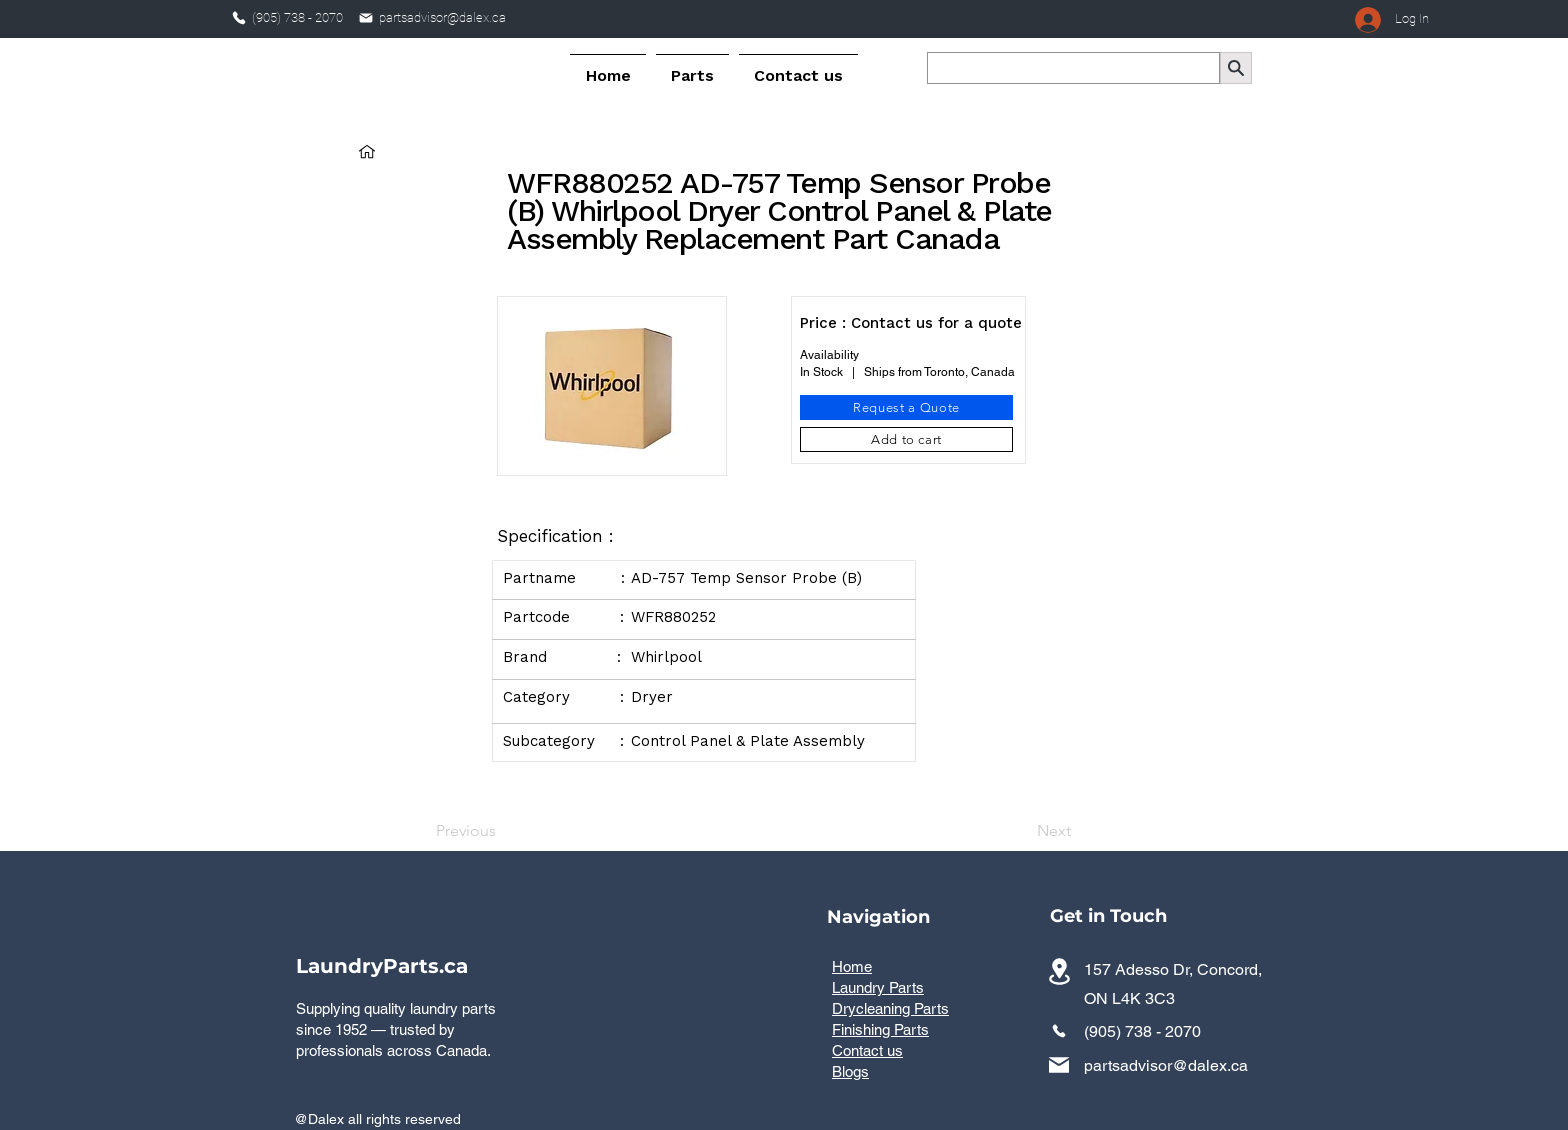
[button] (692, 67)
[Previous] (502, 831)
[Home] (367, 151)
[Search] (1236, 68)
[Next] (1021, 831)
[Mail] (366, 18)
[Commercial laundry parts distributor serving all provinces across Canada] (1059, 971)
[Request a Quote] (906, 407)
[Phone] (239, 18)
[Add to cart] (906, 439)
